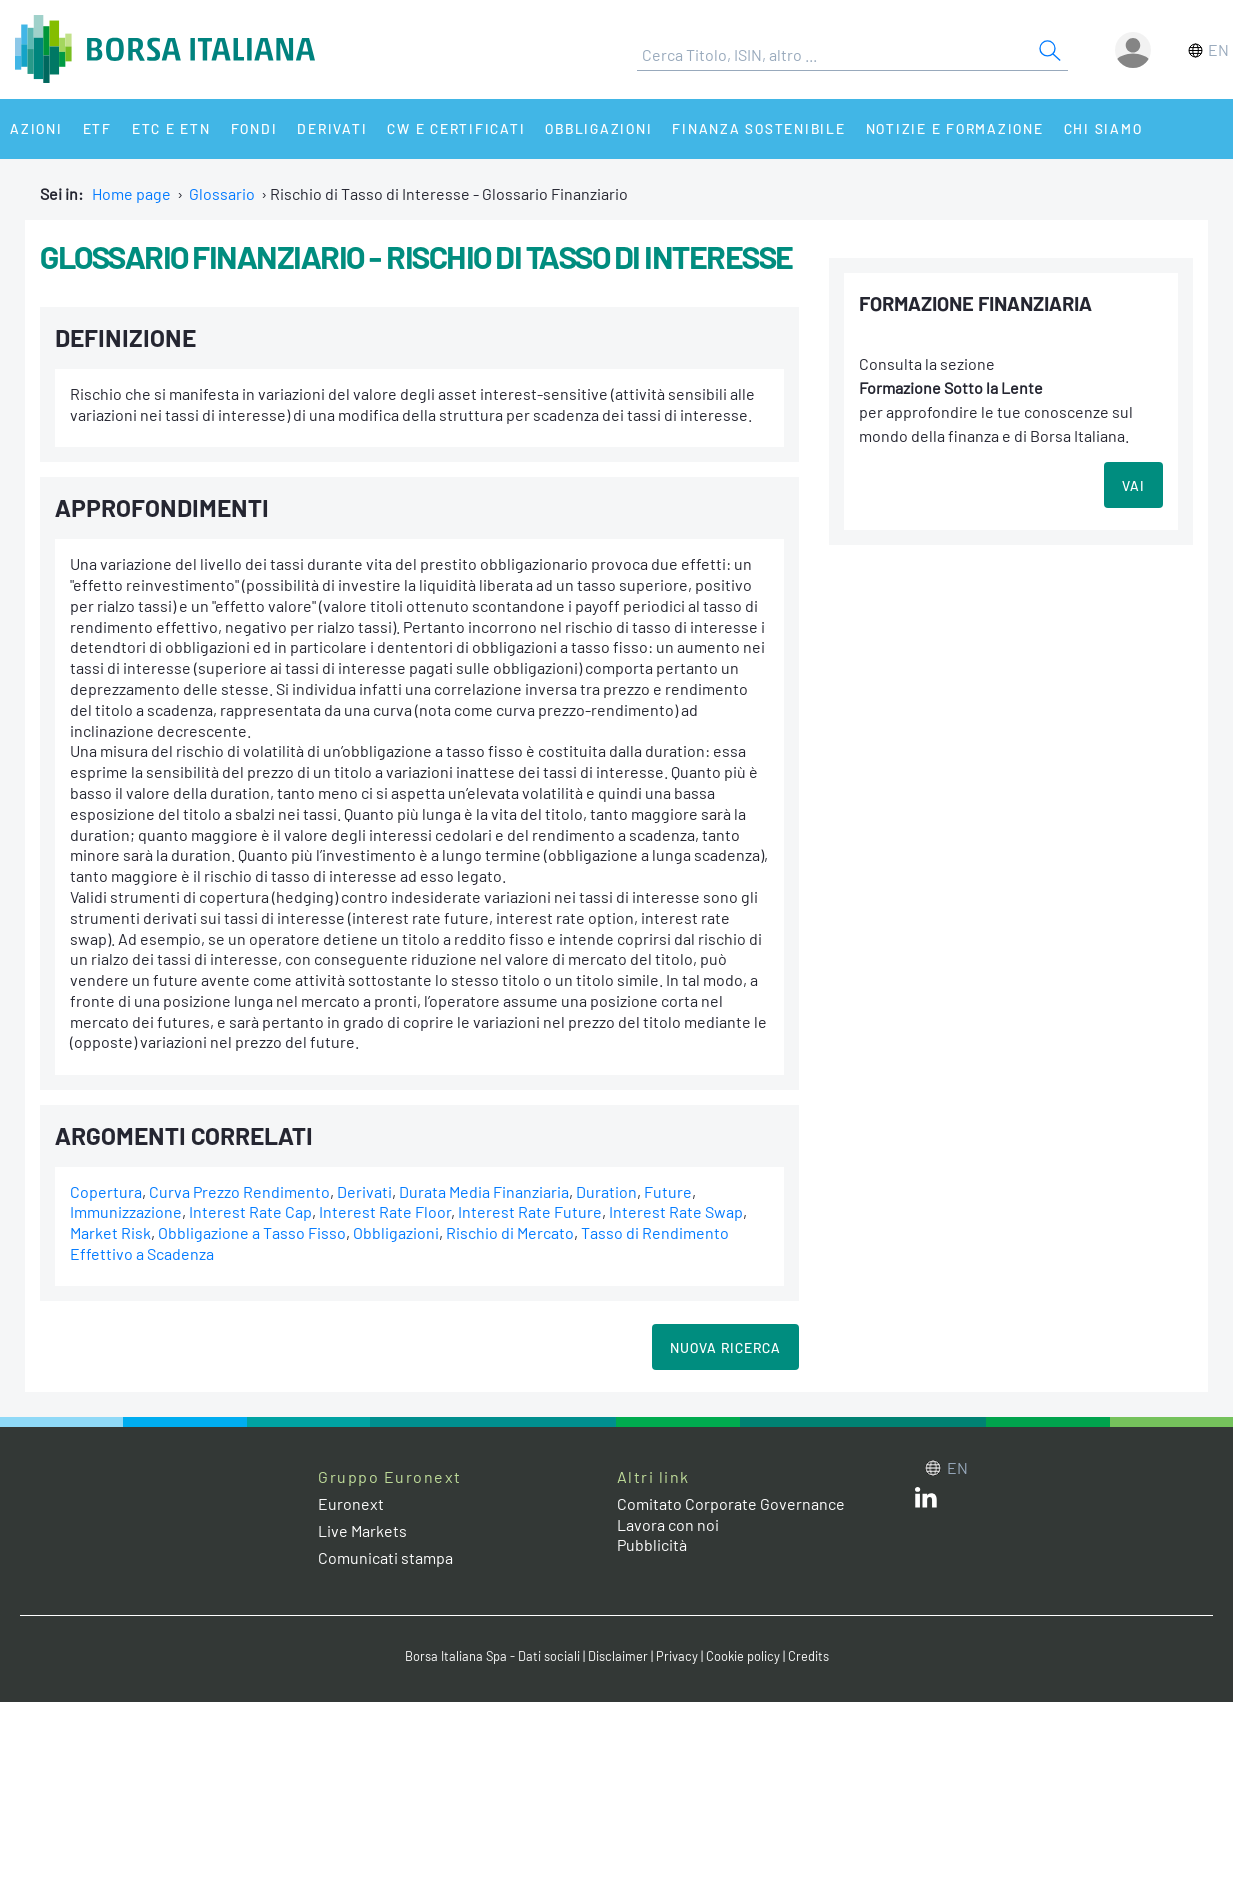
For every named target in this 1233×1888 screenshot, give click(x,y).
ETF (97, 128)
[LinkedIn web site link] (926, 1501)
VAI (1133, 485)
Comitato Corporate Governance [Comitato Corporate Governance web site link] (731, 1503)
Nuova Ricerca (725, 1347)
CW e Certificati (456, 128)
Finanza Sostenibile (758, 128)
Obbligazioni (598, 128)
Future (668, 1191)
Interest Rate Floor (385, 1211)
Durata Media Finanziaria (484, 1191)
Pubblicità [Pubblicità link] (652, 1544)
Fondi (254, 128)
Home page (131, 193)
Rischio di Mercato (510, 1232)
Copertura (106, 1191)
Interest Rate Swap (676, 1211)
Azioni (36, 128)
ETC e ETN (171, 128)
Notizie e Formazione (955, 128)
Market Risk (110, 1232)
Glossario (222, 193)
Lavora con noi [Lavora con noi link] (668, 1524)
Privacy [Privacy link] (677, 1656)
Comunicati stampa (385, 1557)
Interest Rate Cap (250, 1211)
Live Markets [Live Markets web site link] (362, 1530)
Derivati (332, 128)
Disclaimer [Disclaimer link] (618, 1656)
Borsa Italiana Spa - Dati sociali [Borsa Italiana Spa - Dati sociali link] (492, 1656)
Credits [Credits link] (808, 1656)
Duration (606, 1191)
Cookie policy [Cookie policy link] (743, 1656)
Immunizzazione (126, 1211)
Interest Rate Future (530, 1211)
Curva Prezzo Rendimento (239, 1191)
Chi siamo (1103, 128)
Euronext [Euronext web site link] (351, 1503)
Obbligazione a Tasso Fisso (252, 1232)
